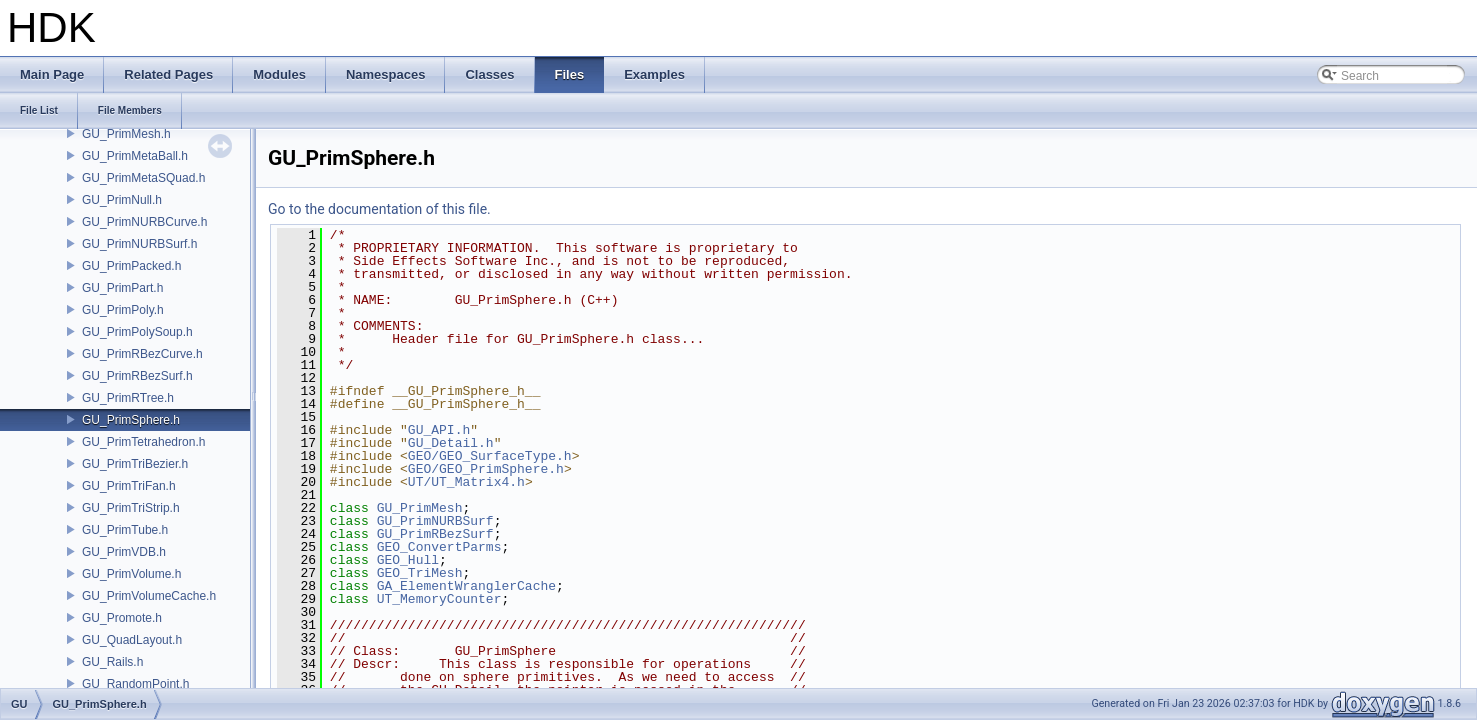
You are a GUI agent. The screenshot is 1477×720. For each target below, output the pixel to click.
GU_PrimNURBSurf (435, 521)
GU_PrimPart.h (122, 288)
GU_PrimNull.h (122, 200)
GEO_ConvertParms (439, 547)
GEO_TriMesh (420, 573)
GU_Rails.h (112, 662)
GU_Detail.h (451, 443)
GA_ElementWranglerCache (466, 586)
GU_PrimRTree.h (128, 398)
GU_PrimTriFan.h (129, 486)
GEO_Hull (408, 560)
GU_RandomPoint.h (135, 684)
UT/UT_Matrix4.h (466, 482)
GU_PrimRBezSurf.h (137, 376)
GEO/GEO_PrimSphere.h (486, 469)
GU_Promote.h (122, 618)
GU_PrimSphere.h (131, 420)
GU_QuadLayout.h (132, 640)
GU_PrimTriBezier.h (135, 464)
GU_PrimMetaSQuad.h (143, 178)
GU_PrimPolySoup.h (137, 332)
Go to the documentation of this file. (379, 209)
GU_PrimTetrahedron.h (143, 442)
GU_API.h (439, 430)
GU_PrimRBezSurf (435, 534)
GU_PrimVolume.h (131, 574)
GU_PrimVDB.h (124, 552)
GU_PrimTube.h (125, 530)
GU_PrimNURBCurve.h (144, 222)
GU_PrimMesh (420, 508)
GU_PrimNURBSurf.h (139, 244)
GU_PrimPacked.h (131, 266)
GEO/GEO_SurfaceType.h (490, 456)
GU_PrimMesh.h (126, 134)
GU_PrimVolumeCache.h (149, 596)
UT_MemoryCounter (439, 599)
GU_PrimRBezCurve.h (142, 354)
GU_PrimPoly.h (123, 310)
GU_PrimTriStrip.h (131, 508)
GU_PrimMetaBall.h (135, 156)
